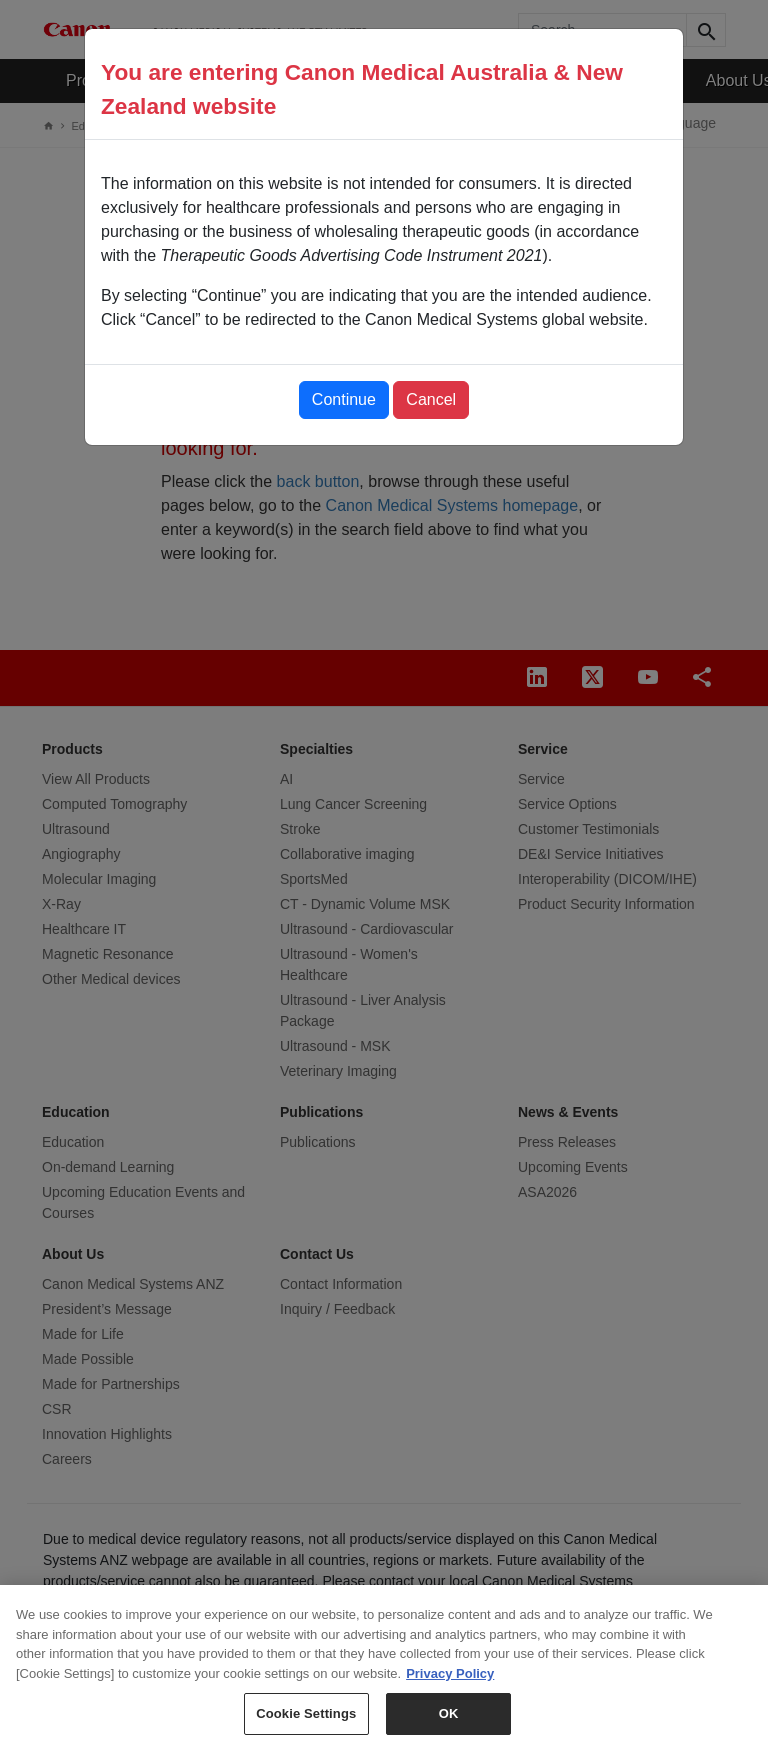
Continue (344, 399)
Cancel (431, 399)
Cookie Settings (306, 1722)
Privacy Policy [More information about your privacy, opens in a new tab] (450, 1681)
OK (449, 1722)
